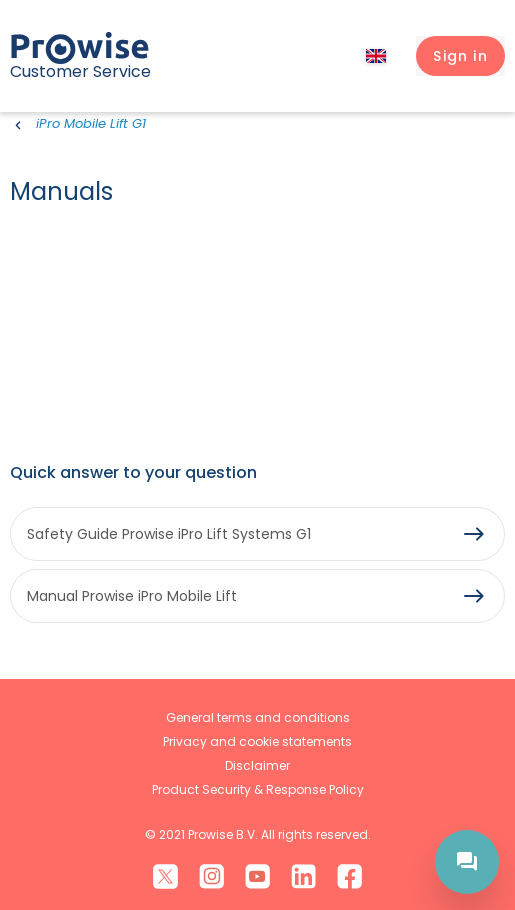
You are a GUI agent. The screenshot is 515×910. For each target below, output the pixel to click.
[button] (460, 56)
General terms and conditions (258, 717)
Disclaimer (257, 765)
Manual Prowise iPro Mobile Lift (132, 596)
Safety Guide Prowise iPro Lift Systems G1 (169, 534)
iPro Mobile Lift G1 (91, 123)
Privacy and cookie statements (257, 741)
